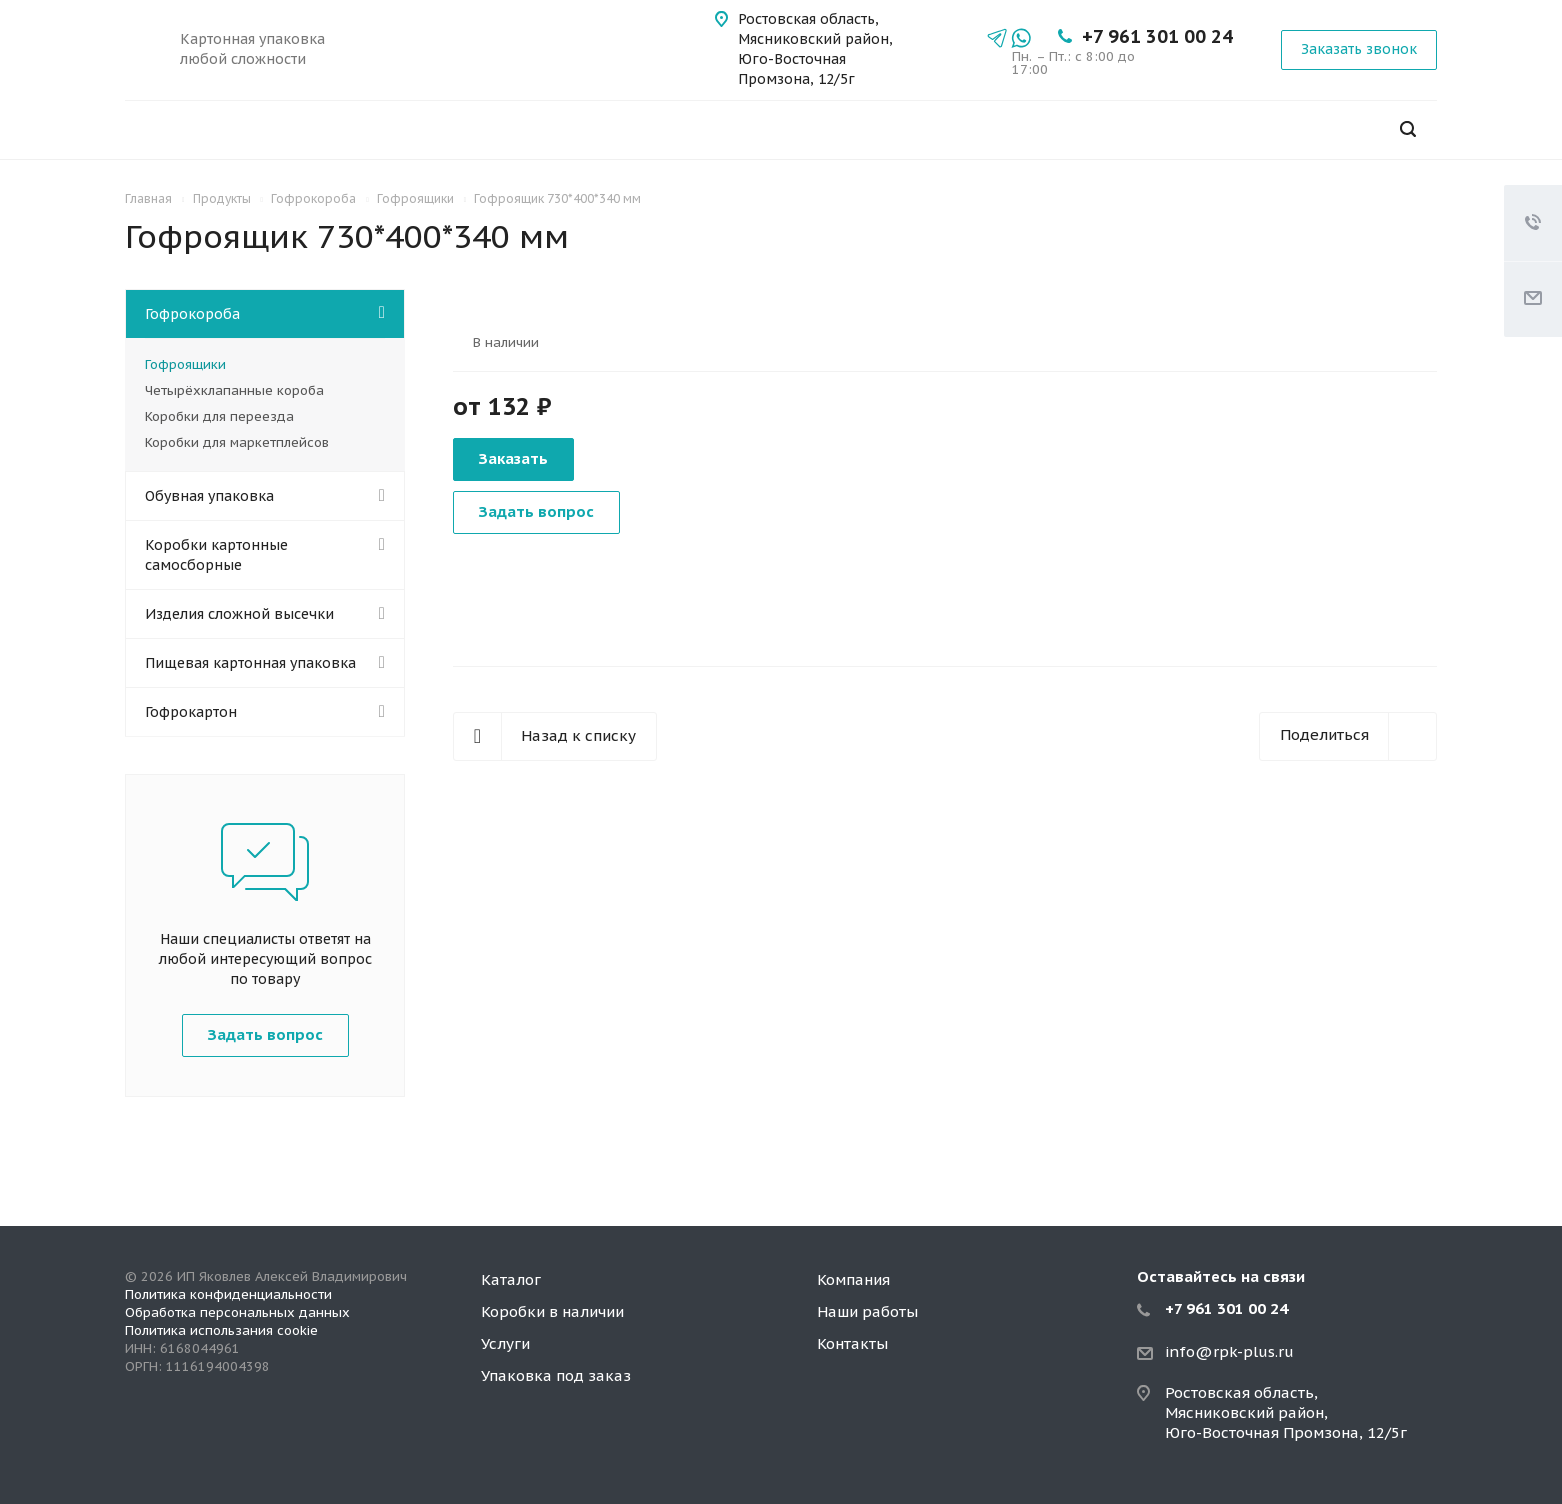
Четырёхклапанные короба (234, 390)
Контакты (852, 1343)
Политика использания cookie (221, 1330)
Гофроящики (185, 364)
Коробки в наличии (552, 1311)
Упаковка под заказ (556, 1375)
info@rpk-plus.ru (1229, 1351)
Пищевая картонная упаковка (250, 663)
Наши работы (867, 1311)
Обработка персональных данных (237, 1312)
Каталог (511, 1279)
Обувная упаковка (209, 496)
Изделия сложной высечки (239, 614)
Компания (853, 1279)
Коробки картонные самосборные (216, 555)
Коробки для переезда (219, 416)
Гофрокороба (192, 314)
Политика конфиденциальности (228, 1294)
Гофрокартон (191, 712)
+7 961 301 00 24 (1157, 36)
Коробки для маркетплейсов (237, 442)
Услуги (505, 1343)
